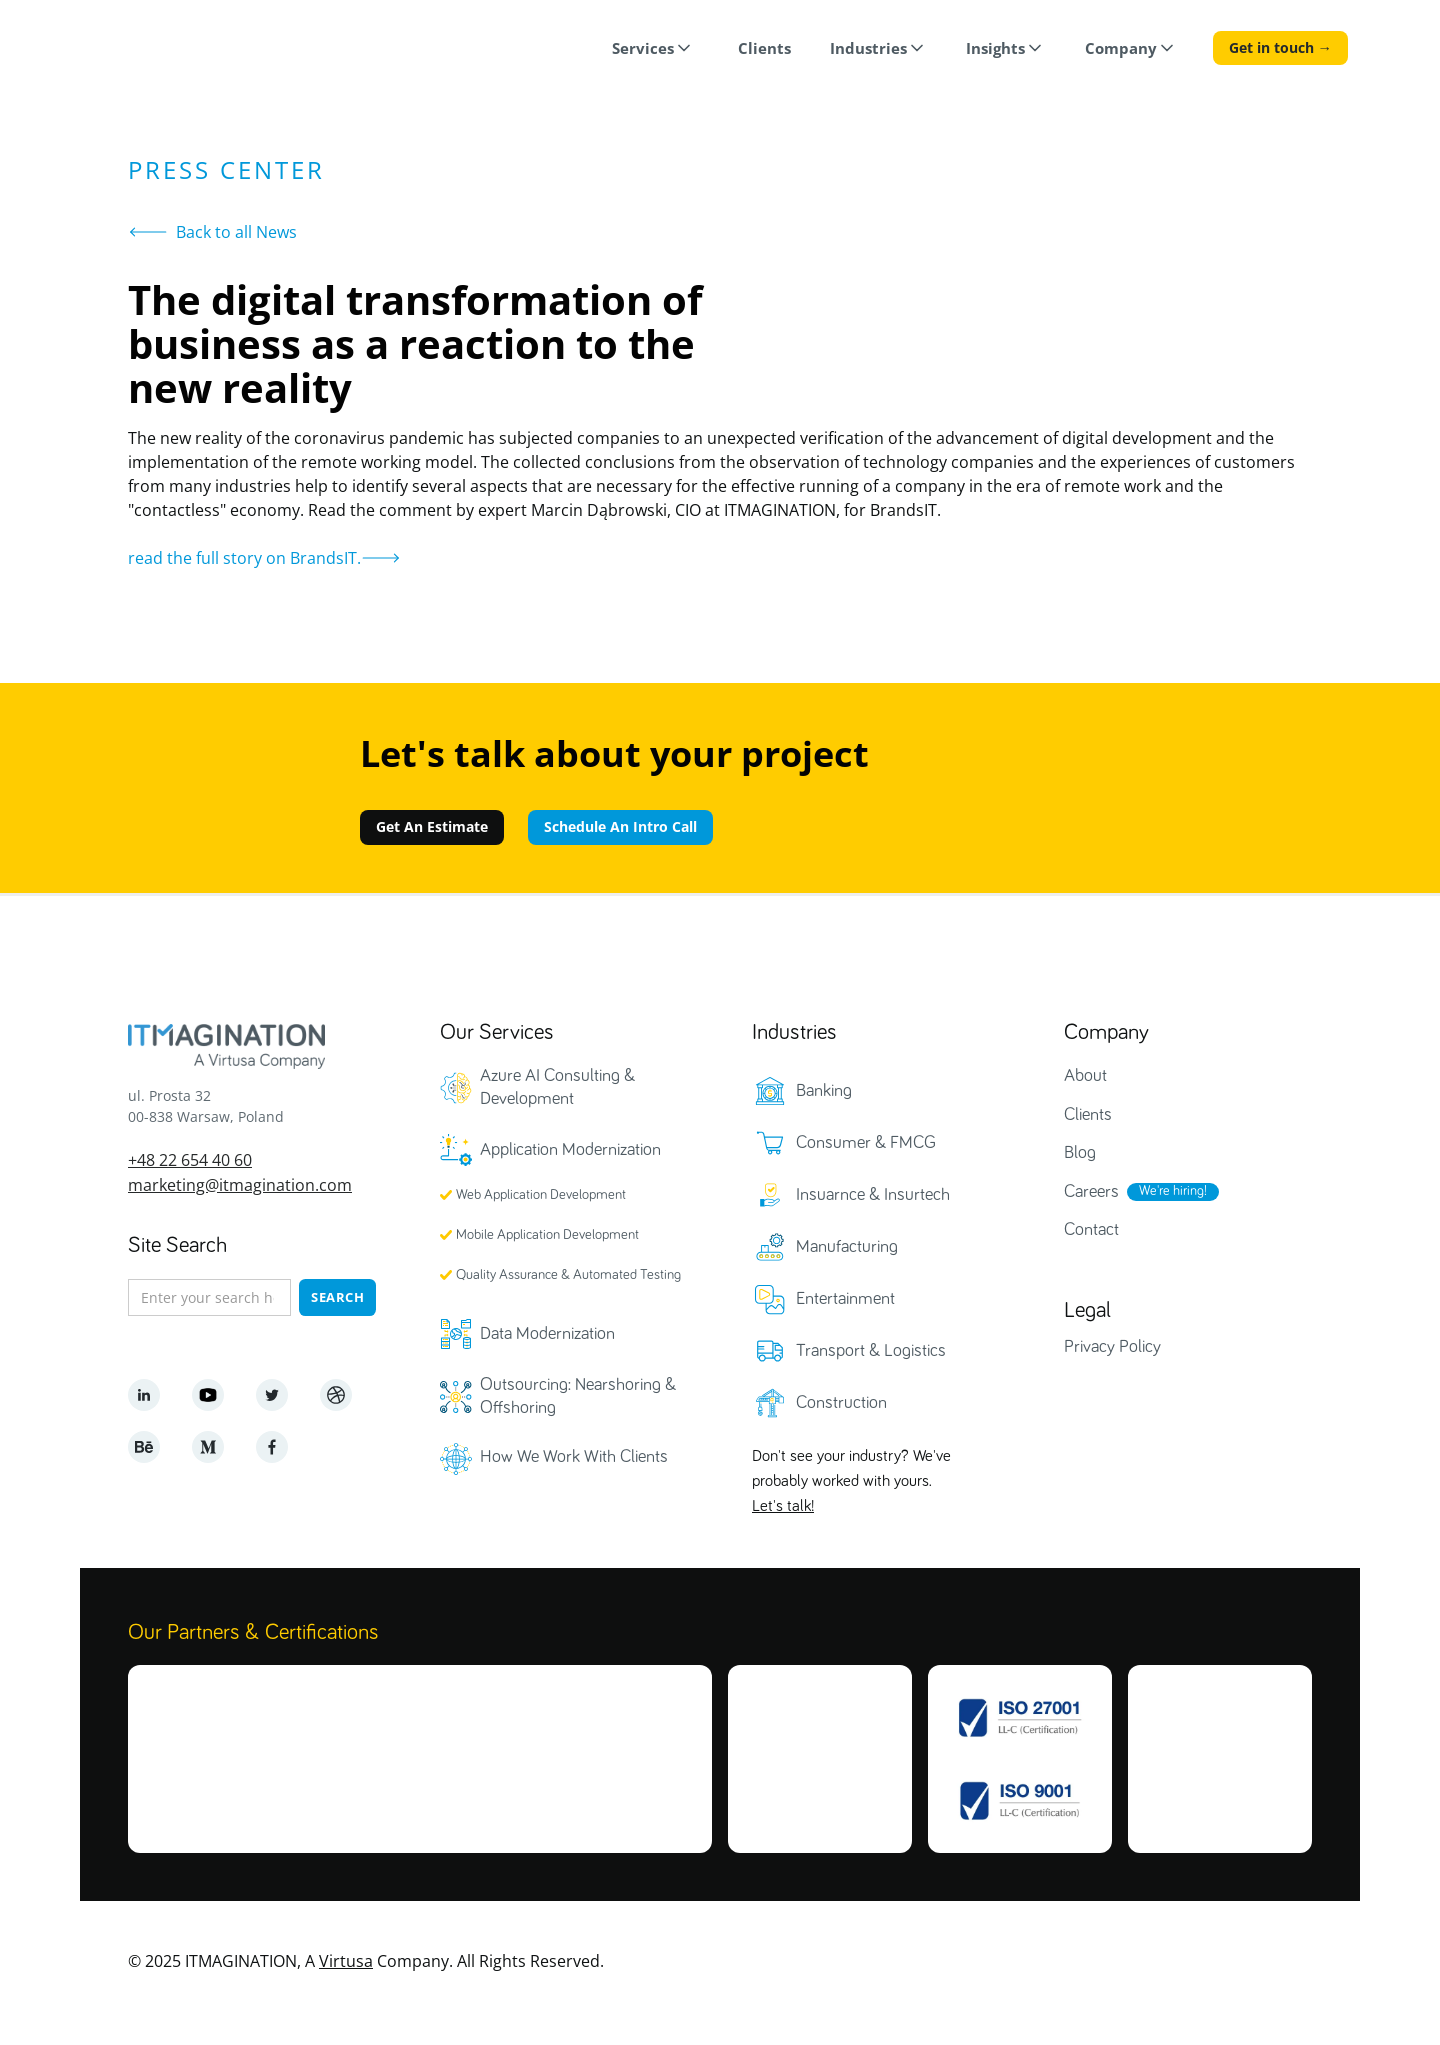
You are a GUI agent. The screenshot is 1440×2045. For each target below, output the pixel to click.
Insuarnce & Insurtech (873, 1195)
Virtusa (346, 1960)
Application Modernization (570, 1150)
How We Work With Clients (574, 1457)
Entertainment (845, 1299)
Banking (824, 1091)
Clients (1088, 1115)
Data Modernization (547, 1334)
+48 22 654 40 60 (190, 1159)
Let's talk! (783, 1506)
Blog (1080, 1153)
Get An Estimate (432, 826)
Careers (1091, 1192)
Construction (841, 1403)
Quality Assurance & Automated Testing (568, 1275)
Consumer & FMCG (866, 1143)
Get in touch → (1280, 47)
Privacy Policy (1112, 1347)
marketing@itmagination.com (240, 1184)
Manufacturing (847, 1247)
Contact (1091, 1230)
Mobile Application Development (547, 1235)
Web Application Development (541, 1195)
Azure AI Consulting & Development (557, 1087)
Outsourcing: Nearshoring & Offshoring (578, 1396)
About (1085, 1076)
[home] (167, 50)
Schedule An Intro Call (620, 826)
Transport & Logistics (871, 1351)
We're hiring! (1173, 1191)
